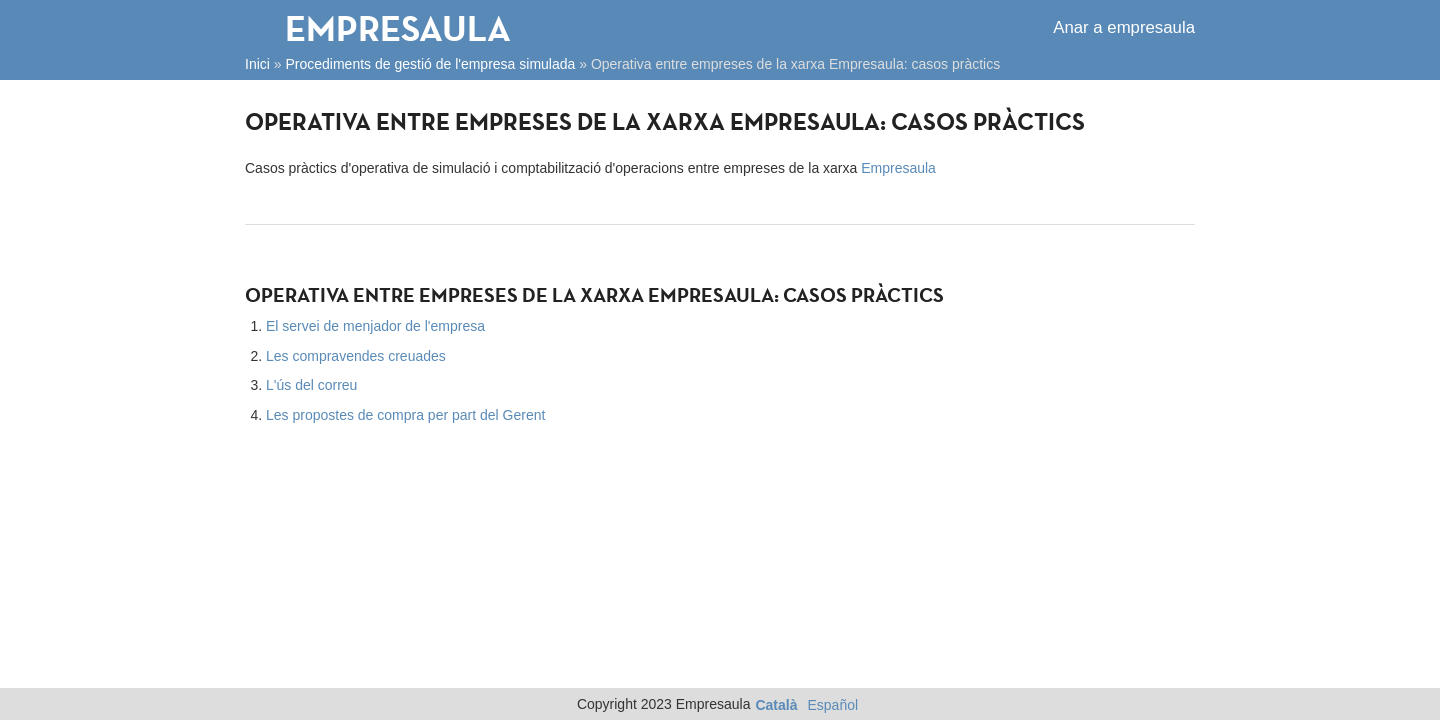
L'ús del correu (311, 385)
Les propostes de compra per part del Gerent (405, 415)
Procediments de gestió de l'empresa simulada (430, 64)
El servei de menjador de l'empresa (375, 326)
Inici (257, 64)
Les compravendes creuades (356, 356)
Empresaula (398, 28)
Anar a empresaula (1124, 27)
